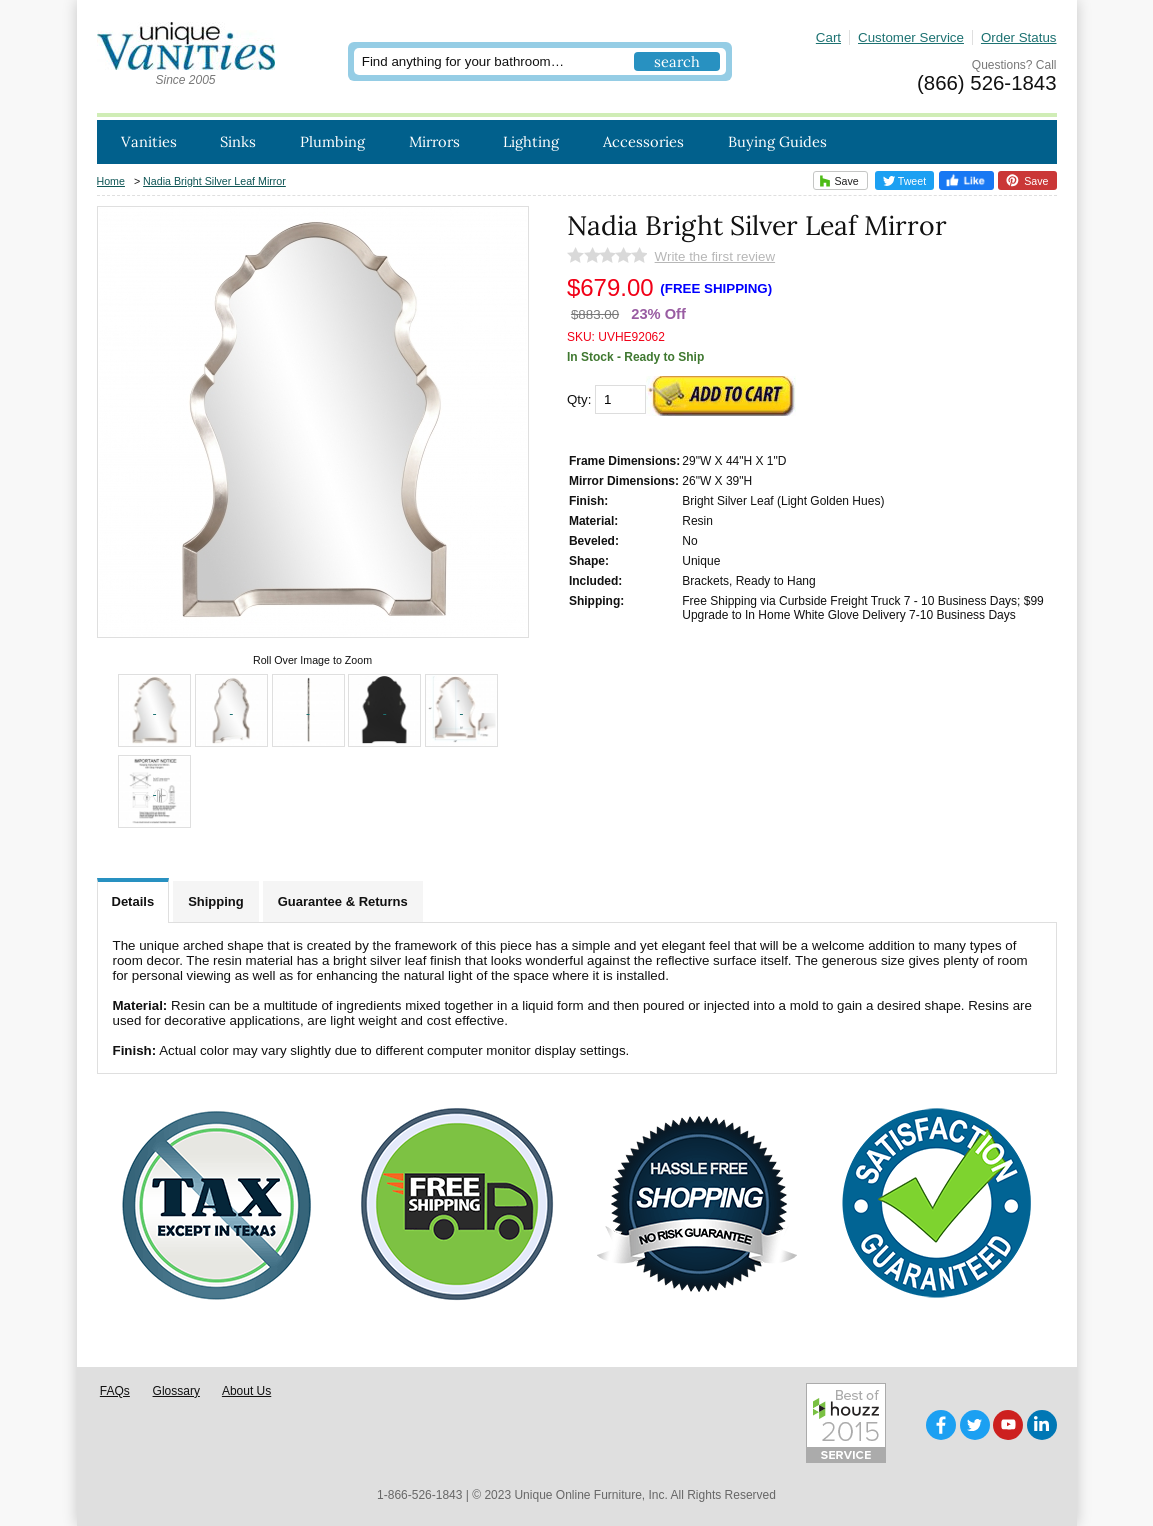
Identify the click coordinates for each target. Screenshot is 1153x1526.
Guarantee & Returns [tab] (343, 901)
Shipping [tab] (216, 901)
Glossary (176, 1391)
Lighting (531, 141)
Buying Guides (777, 141)
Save (836, 180)
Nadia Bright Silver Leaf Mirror (214, 181)
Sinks (238, 141)
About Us (246, 1391)
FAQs (115, 1391)
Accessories (643, 141)
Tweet (905, 181)
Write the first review (715, 256)
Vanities (149, 141)
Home (111, 181)
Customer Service (911, 37)
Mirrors (434, 141)
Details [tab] (133, 901)
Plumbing (332, 141)
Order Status (1019, 37)
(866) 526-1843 (986, 83)
